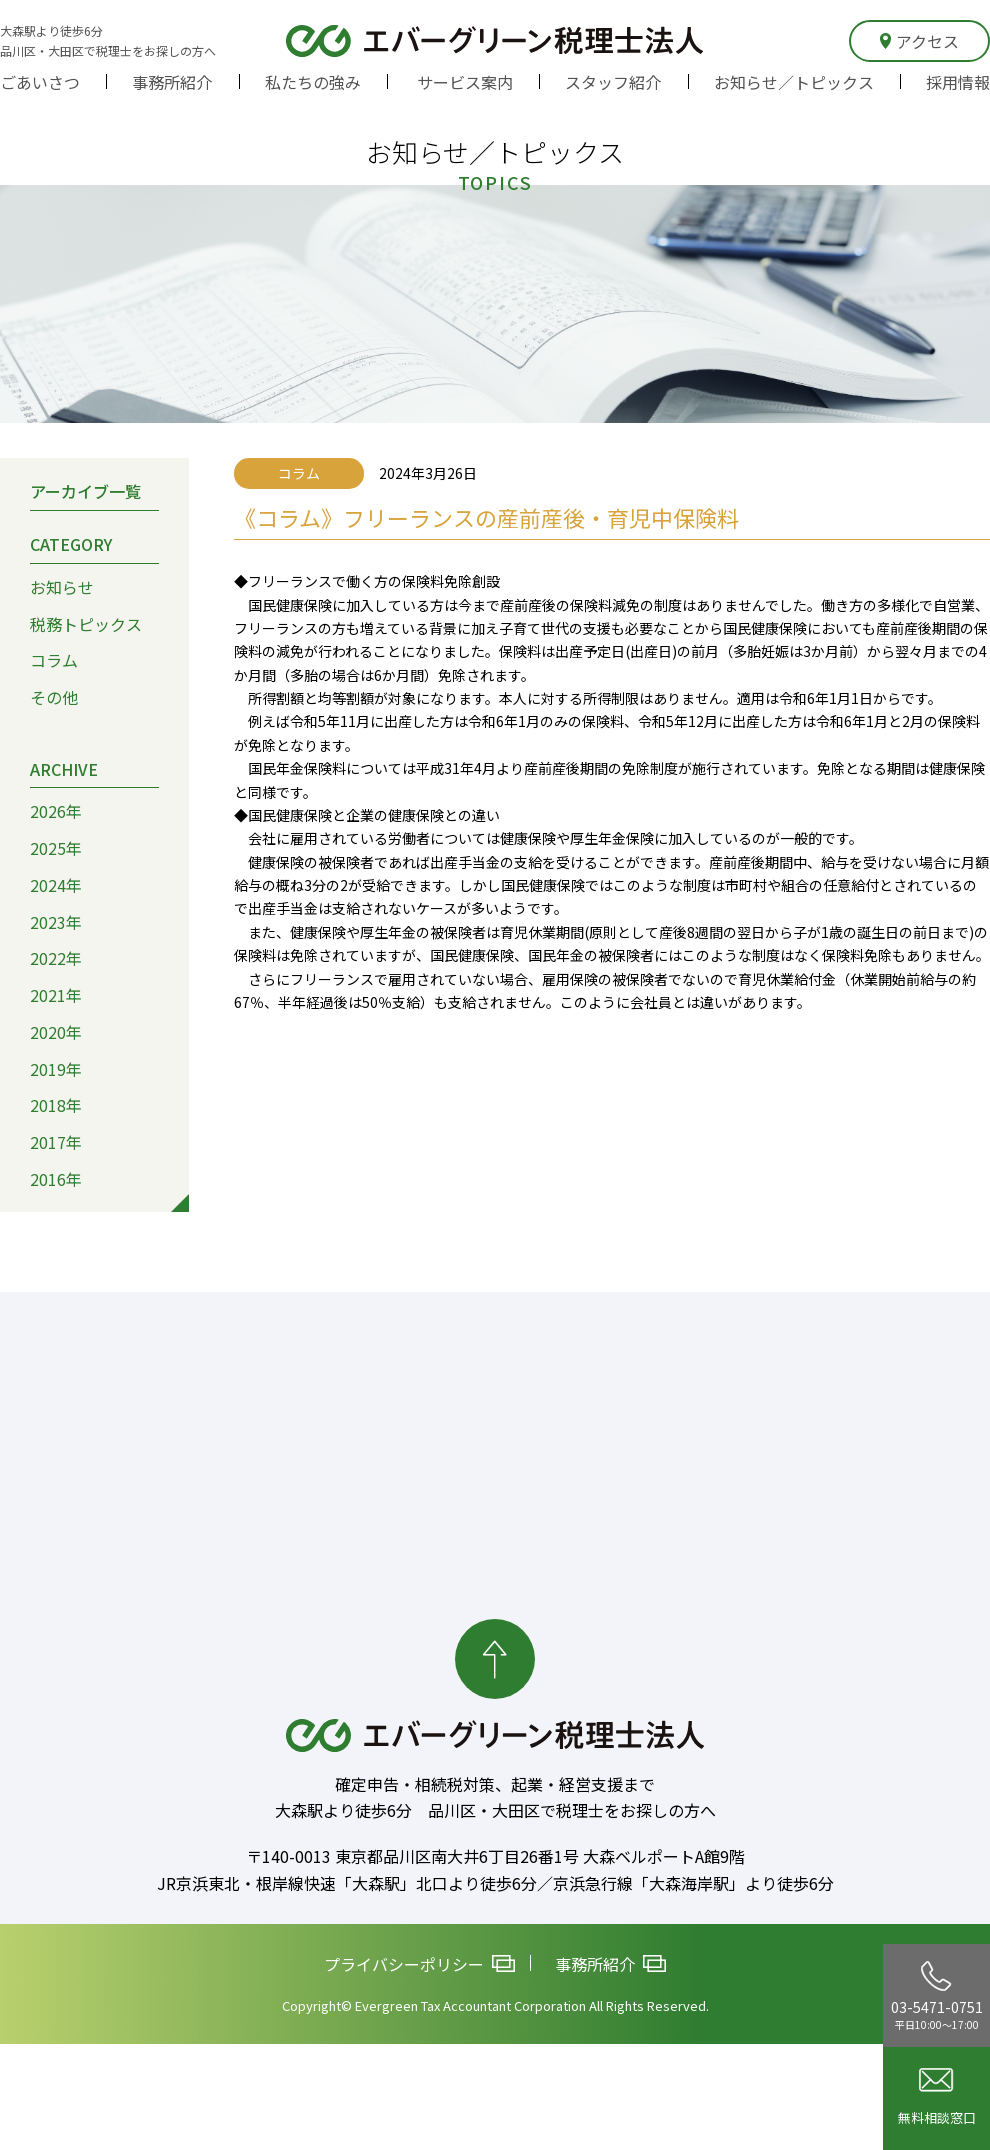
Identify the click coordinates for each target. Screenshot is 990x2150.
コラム (54, 661)
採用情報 (958, 82)
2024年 (56, 885)
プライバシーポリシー (419, 1965)
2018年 (56, 1105)
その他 (54, 697)
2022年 (56, 959)
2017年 (56, 1142)
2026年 (56, 812)
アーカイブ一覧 (85, 492)
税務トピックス (86, 624)
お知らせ (62, 587)
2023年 (56, 922)
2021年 (56, 995)
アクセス (919, 41)
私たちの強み (313, 82)
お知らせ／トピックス (794, 82)
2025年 (56, 848)
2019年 (56, 1069)
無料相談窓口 (937, 2097)
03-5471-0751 (937, 1996)
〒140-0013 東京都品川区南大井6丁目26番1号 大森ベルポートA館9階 (495, 1856)
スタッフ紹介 (613, 82)
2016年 (56, 1179)
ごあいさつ (40, 82)
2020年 (56, 1032)
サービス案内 (465, 82)
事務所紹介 (172, 82)
